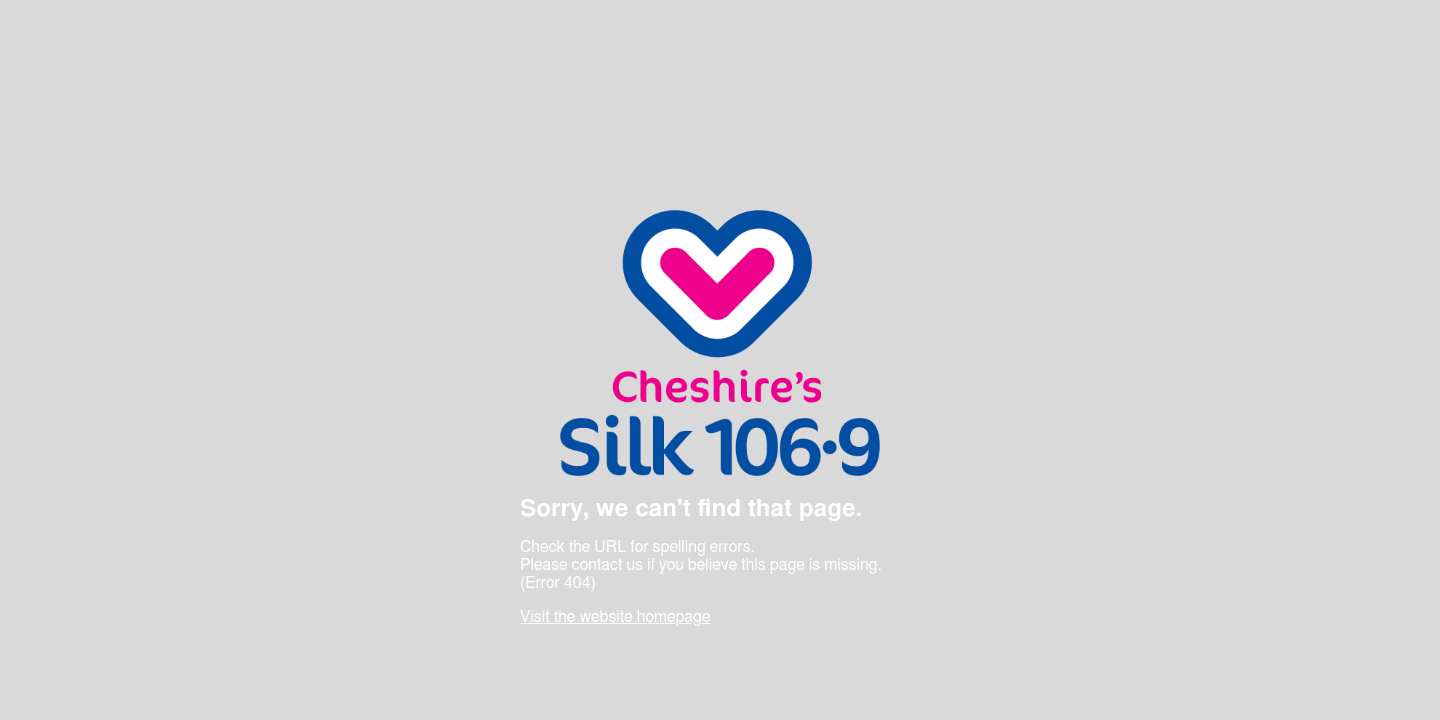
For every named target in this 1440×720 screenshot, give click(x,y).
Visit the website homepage (615, 617)
